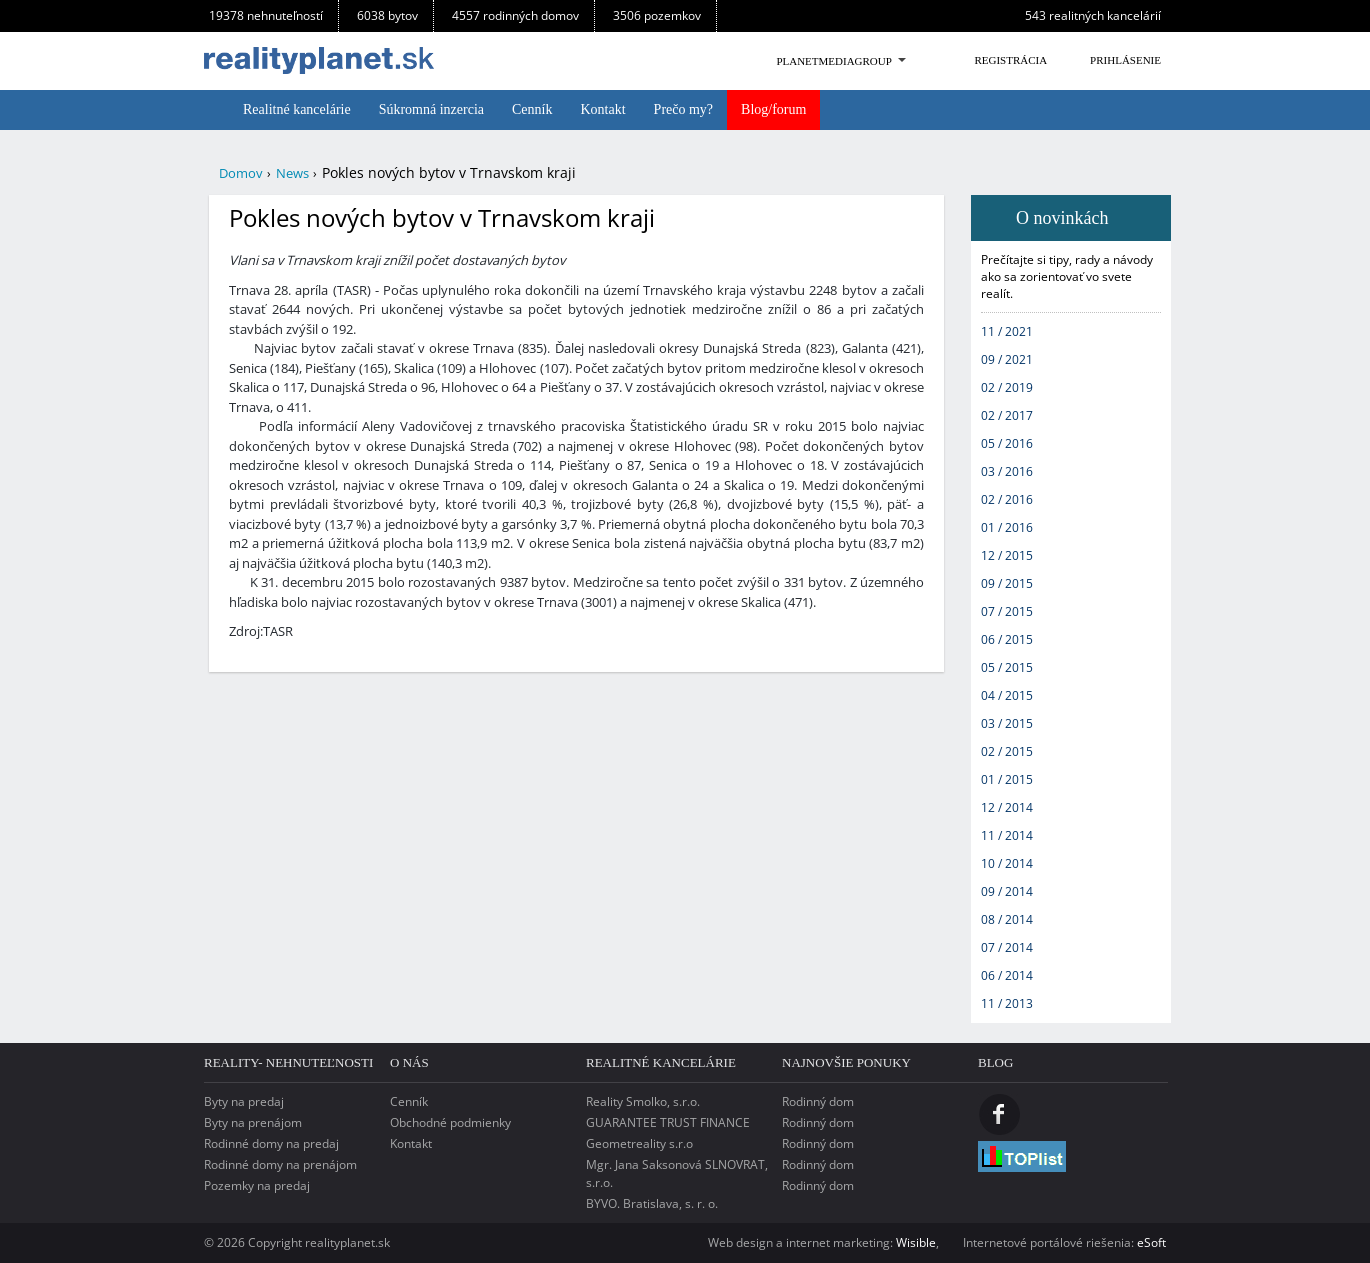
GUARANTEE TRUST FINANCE (668, 1122)
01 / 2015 (1007, 779)
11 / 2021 (1007, 331)
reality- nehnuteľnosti (288, 1062)
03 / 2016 (1007, 471)
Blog (995, 1062)
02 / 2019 (1007, 387)
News (292, 173)
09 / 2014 (1007, 891)
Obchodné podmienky (450, 1122)
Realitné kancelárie (661, 1062)
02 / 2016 (1007, 499)
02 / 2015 (1007, 751)
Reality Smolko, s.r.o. (643, 1101)
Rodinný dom (818, 1101)
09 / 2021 (1007, 359)
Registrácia (1010, 60)
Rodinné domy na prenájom (280, 1164)
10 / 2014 (1007, 863)
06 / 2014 (1007, 975)
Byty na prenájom (253, 1122)
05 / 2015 (1007, 667)
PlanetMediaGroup (834, 61)
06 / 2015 (1007, 639)
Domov (241, 173)
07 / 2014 (1007, 947)
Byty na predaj (244, 1101)
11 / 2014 (1007, 835)
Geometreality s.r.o (639, 1143)
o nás (409, 1062)
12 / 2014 (1007, 807)
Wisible (916, 1242)
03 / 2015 (1007, 723)
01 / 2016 (1007, 527)
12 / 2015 (1007, 555)
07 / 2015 (1007, 611)
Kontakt (411, 1143)
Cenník (409, 1101)
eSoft (1151, 1242)
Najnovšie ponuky (846, 1062)
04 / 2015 (1007, 695)
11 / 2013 (1007, 1003)
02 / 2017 (1007, 415)
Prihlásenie (1125, 60)
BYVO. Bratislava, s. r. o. (652, 1203)
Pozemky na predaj (257, 1185)
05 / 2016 (1007, 443)
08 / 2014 (1007, 919)
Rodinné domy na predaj (271, 1143)
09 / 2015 (1007, 583)
